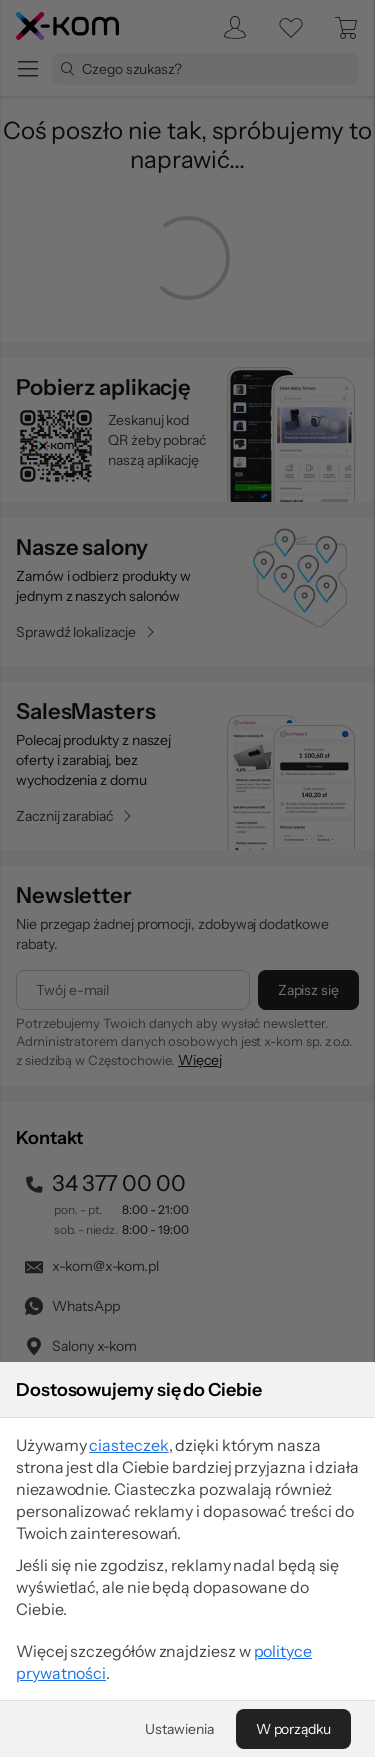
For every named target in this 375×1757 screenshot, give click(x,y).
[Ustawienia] (179, 1729)
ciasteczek (128, 1445)
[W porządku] (293, 1729)
